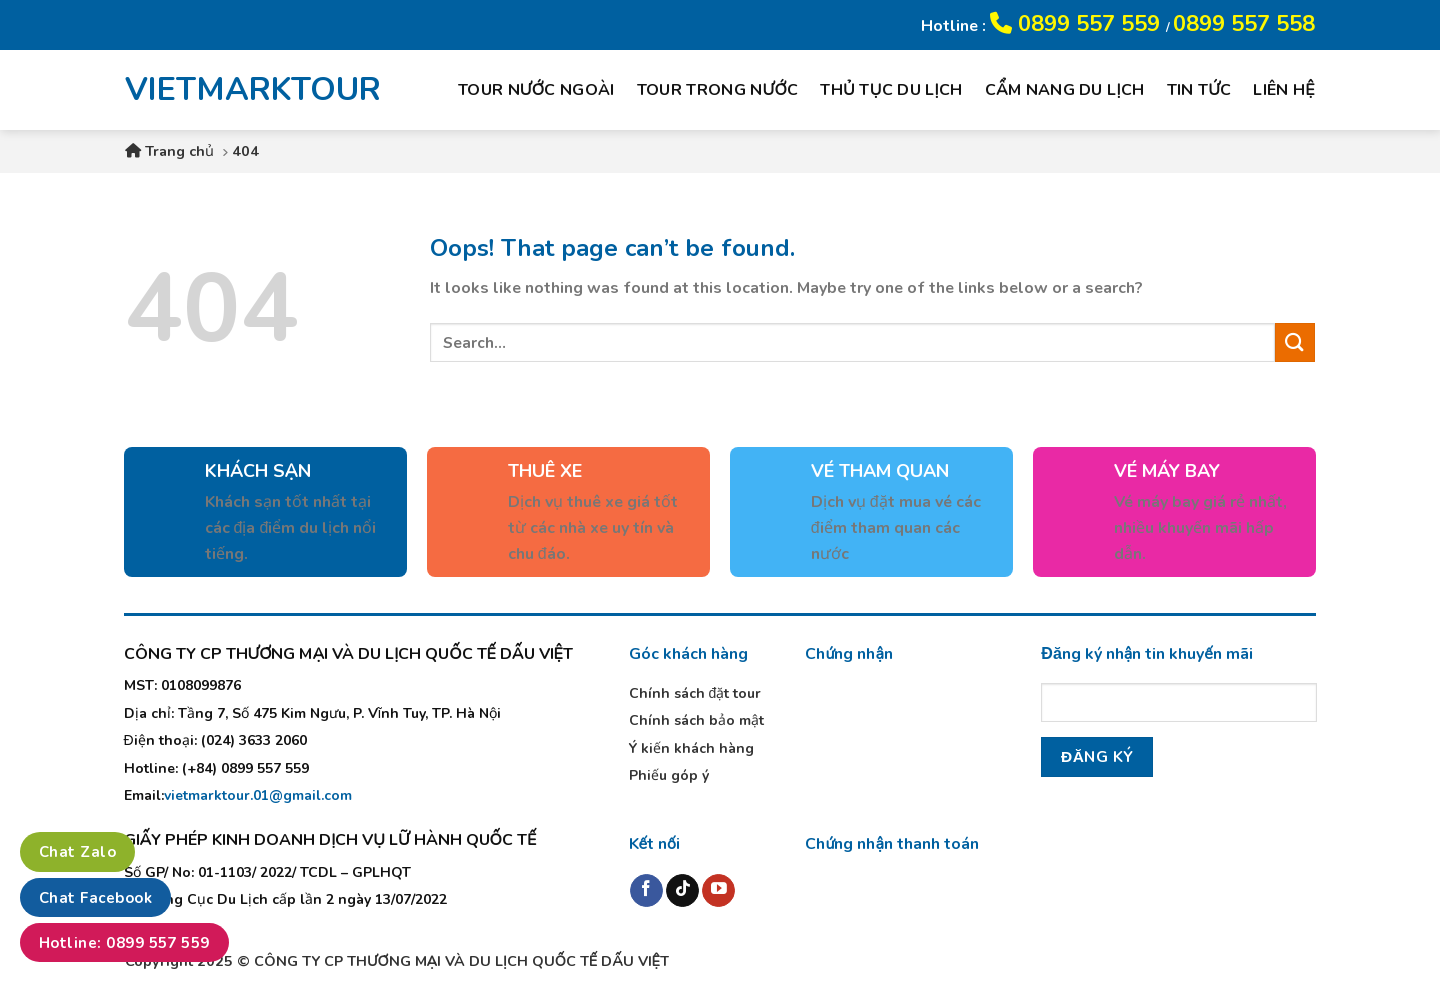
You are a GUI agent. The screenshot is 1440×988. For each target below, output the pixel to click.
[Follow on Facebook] (646, 891)
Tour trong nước (718, 90)
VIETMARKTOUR (239, 90)
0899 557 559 (1078, 24)
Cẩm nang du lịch (1065, 90)
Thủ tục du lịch (891, 90)
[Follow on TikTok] (682, 891)
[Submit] (1295, 342)
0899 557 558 (1244, 24)
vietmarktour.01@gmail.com (258, 795)
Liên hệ (1284, 90)
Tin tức (1199, 90)
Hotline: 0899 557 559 (124, 943)
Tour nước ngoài (536, 90)
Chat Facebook (95, 898)
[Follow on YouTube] (718, 891)
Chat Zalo (77, 852)
